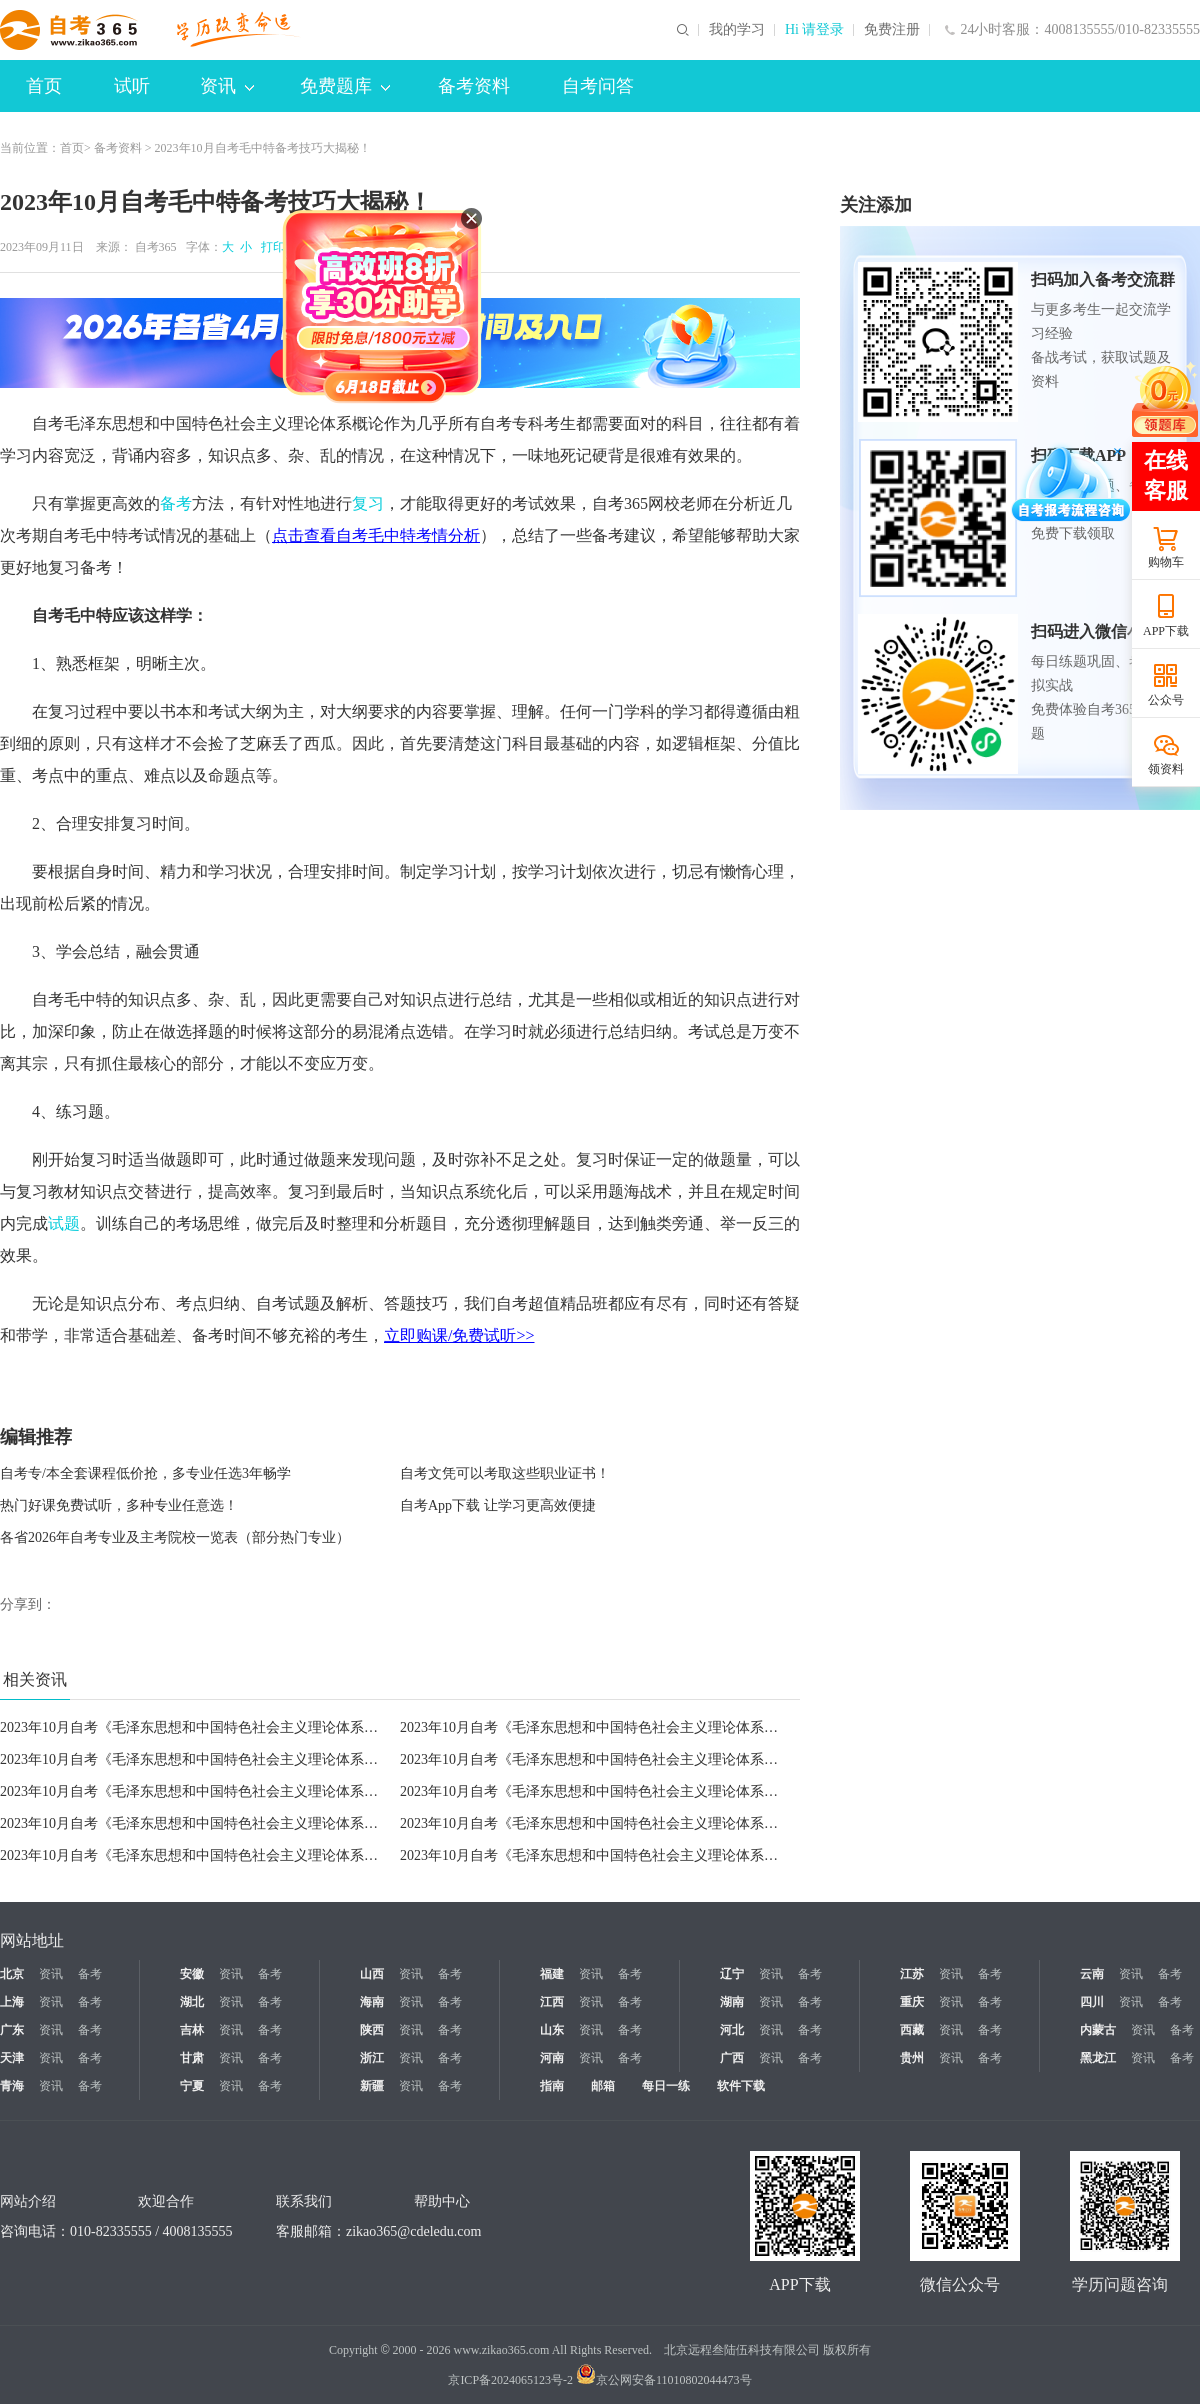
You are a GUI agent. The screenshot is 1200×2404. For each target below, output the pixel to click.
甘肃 (192, 2058)
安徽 (192, 1974)
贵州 (912, 2058)
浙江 (372, 2058)
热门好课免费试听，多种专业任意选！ (119, 1505)
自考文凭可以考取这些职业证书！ (505, 1473)
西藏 (912, 2030)
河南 (552, 2058)
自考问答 (598, 86)
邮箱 (603, 2086)
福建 (552, 1974)
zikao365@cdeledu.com (413, 2231)
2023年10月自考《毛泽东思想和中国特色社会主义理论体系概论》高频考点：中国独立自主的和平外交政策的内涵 (350, 1823)
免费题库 (345, 86)
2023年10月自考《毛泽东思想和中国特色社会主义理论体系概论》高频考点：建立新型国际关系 (694, 1823)
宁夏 (192, 2086)
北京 (12, 1974)
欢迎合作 (166, 2201)
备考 (176, 503)
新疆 (372, 2086)
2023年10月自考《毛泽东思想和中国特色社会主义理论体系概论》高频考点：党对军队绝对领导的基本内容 (329, 1759)
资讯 (227, 86)
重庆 (912, 2002)
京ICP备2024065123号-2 (510, 2380)
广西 (732, 2058)
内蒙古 (1098, 2030)
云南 (1092, 1974)
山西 (372, 1974)
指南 (552, 2086)
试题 (64, 1223)
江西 (552, 2002)
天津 (12, 2058)
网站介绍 (28, 2201)
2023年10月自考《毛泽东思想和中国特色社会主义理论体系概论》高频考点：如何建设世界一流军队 (708, 1791)
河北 (732, 2030)
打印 (270, 247)
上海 (12, 2002)
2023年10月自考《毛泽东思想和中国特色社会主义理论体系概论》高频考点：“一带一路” (672, 1855)
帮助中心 (442, 2201)
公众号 (1166, 700)
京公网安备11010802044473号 (664, 2380)
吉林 (192, 2030)
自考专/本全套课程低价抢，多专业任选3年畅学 (145, 1473)
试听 (132, 86)
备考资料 (474, 86)
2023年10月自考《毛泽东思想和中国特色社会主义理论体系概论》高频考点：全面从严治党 (680, 1727)
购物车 (1166, 562)
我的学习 (737, 30)
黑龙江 (1098, 2058)
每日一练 (666, 2086)
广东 (12, 2030)
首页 (44, 86)
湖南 (732, 2002)
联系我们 (304, 2201)
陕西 (372, 2030)
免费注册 (892, 30)
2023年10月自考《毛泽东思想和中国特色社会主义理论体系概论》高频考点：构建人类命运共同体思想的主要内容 (350, 1855)
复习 (368, 503)
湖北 (192, 2002)
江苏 (912, 1974)
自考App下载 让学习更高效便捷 (498, 1505)
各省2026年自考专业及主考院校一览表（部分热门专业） (175, 1537)
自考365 (156, 247)
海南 (372, 2002)
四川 (1092, 2002)
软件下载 (741, 2086)
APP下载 (1166, 631)
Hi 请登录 (815, 30)
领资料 (1166, 769)
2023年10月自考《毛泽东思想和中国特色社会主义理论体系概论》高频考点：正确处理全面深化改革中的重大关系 (350, 1727)
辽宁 (732, 1974)
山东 (552, 2030)
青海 (12, 2086)
